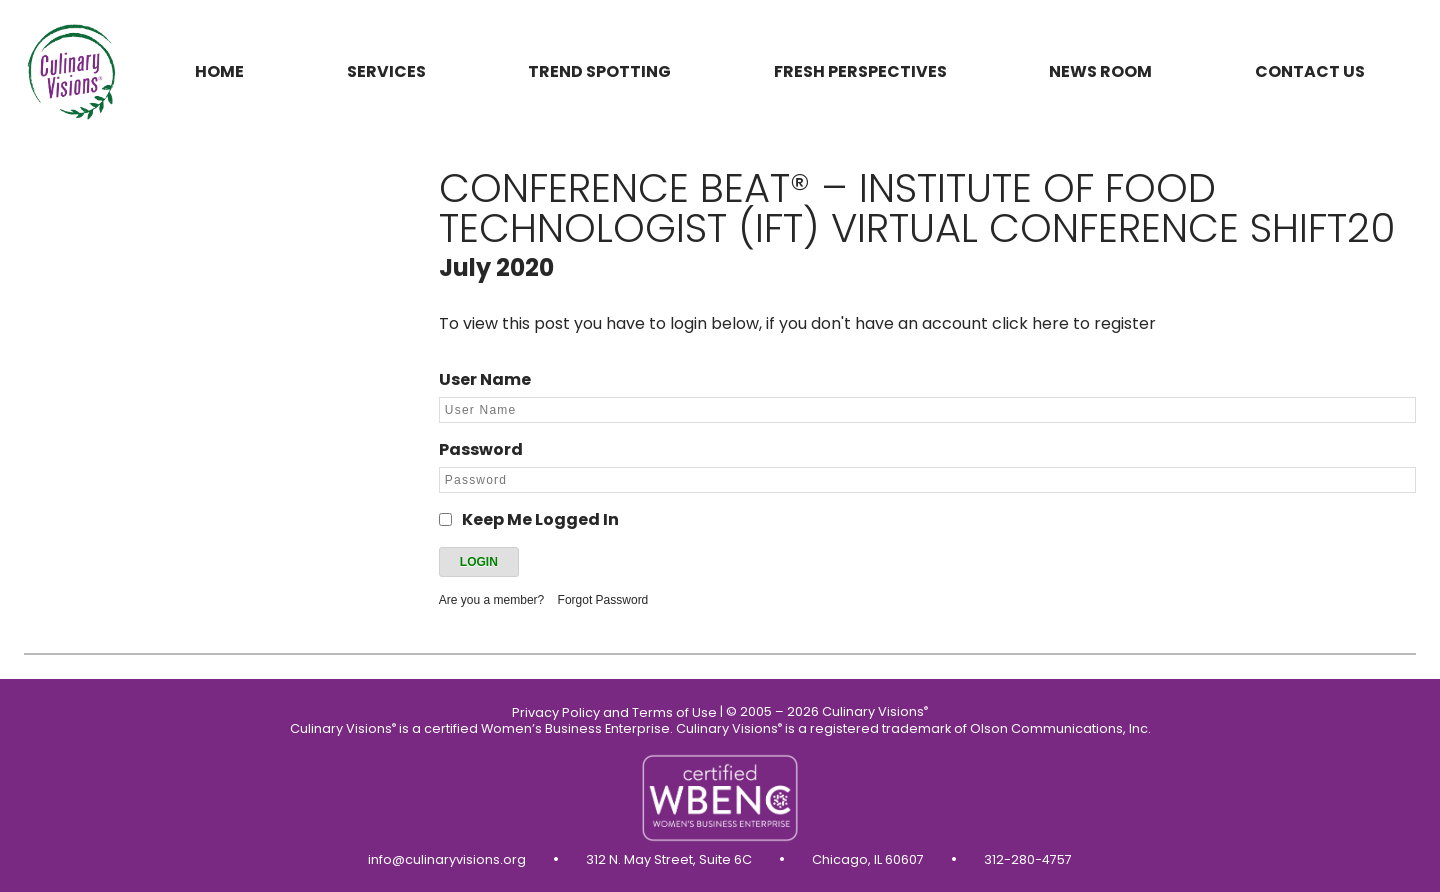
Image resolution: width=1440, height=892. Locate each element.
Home (219, 71)
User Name (485, 379)
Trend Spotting (599, 71)
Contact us (1310, 71)
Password (481, 449)
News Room (1100, 71)
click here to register (1074, 323)
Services (386, 71)
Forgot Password (603, 600)
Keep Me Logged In (540, 519)
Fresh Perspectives (860, 71)
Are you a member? (491, 600)
